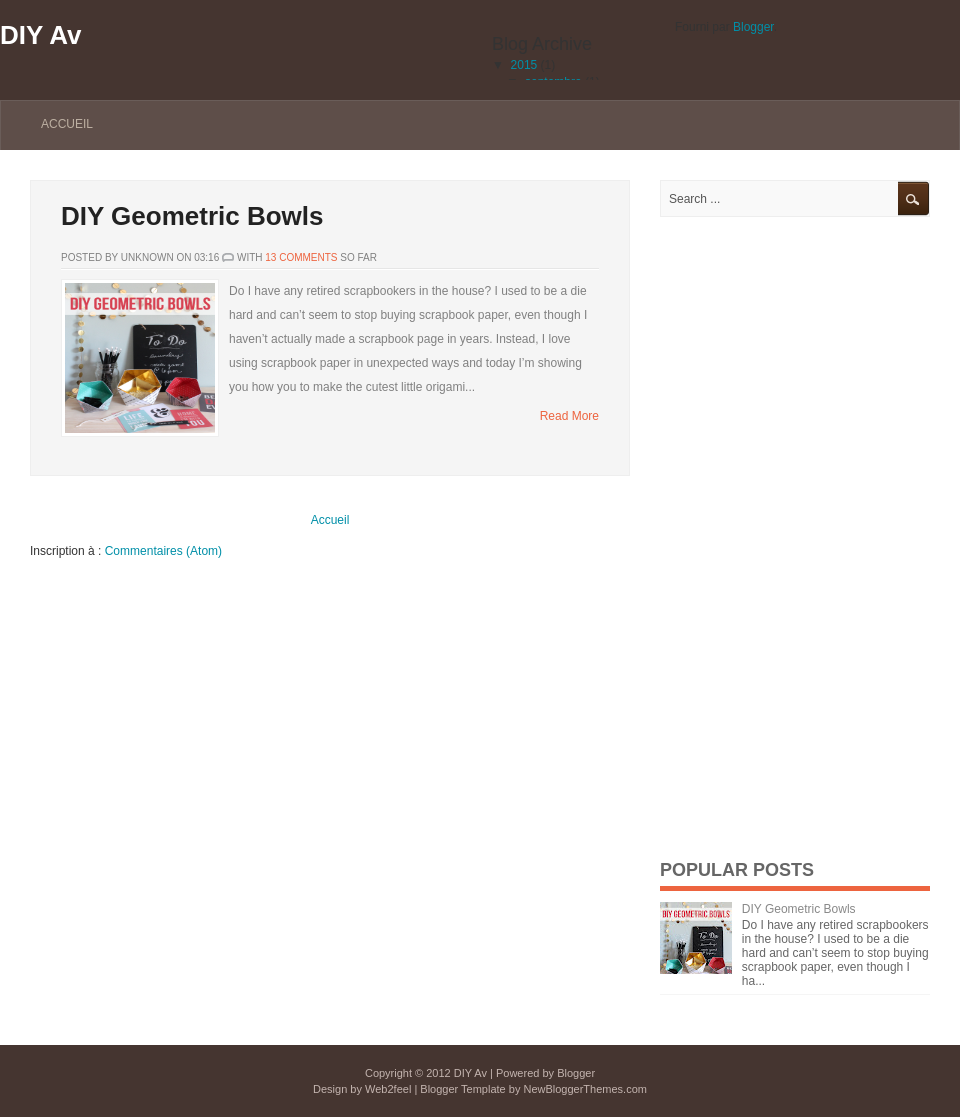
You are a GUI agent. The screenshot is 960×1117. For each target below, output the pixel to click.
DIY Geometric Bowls (192, 216)
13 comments (301, 257)
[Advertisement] (810, 537)
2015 (524, 65)
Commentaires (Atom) (163, 551)
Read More (569, 416)
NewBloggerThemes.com (585, 1089)
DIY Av (40, 35)
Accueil (67, 124)
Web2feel (388, 1089)
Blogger (753, 27)
